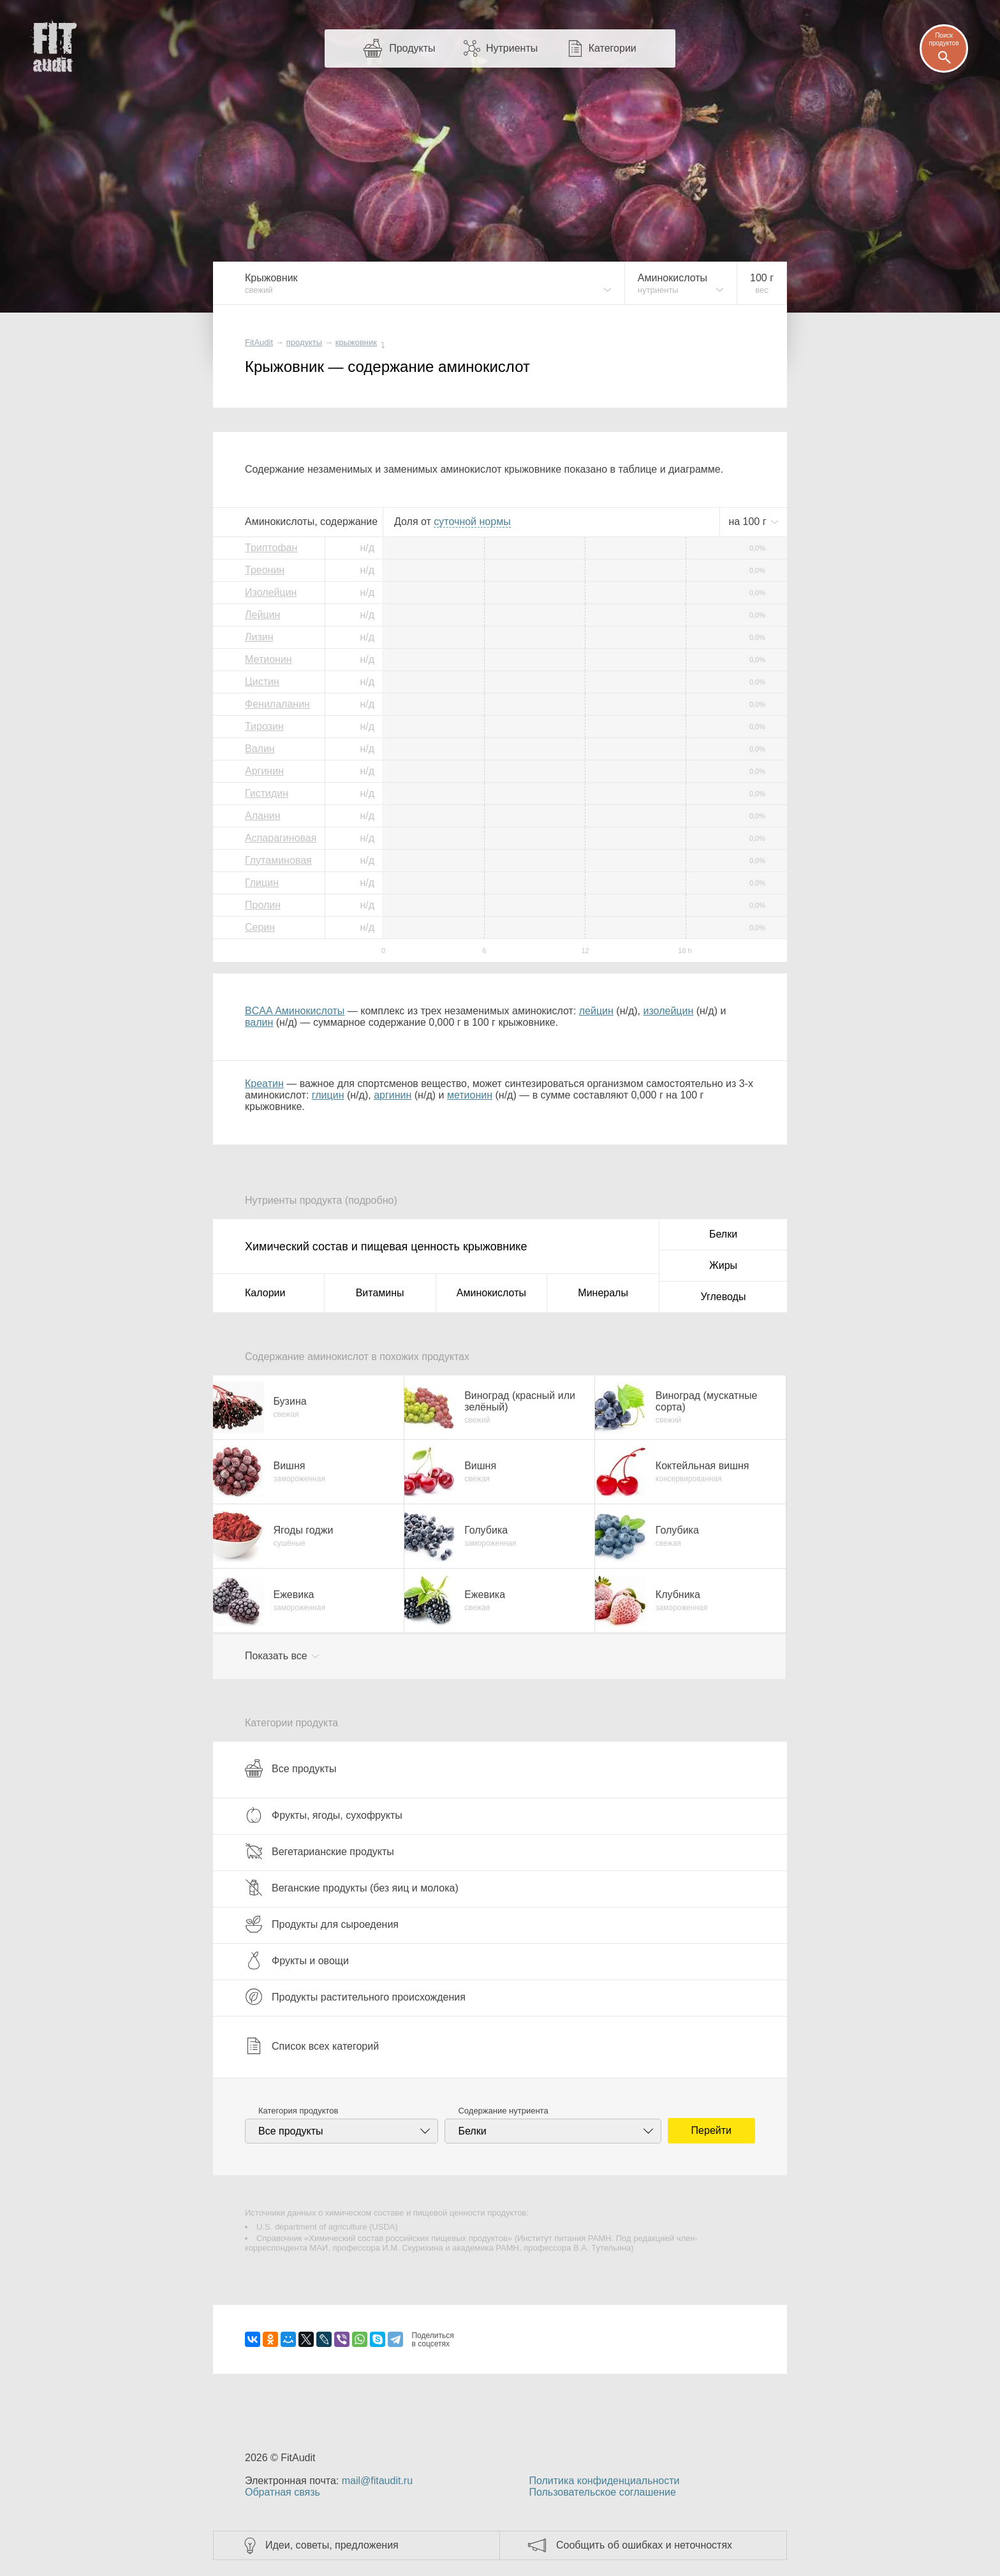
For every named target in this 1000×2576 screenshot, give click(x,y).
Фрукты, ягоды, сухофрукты (323, 1815)
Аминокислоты (491, 1292)
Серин (260, 927)
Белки (723, 1234)
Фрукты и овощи (297, 1960)
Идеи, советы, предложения (332, 2545)
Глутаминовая (278, 860)
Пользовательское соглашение (602, 2492)
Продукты (412, 48)
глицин (328, 1095)
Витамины (380, 1292)
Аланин (263, 815)
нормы (472, 521)
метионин (469, 1095)
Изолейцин (271, 592)
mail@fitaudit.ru (377, 2480)
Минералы (603, 1292)
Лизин (259, 637)
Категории (612, 48)
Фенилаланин (277, 704)
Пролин (263, 904)
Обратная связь (282, 2492)
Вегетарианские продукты (319, 1851)
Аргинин (264, 771)
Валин (260, 748)
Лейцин (262, 614)
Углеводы (723, 1296)
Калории (265, 1292)
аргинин (392, 1095)
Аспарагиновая (280, 838)
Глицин (262, 882)
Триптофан (271, 547)
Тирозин (264, 726)
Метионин (268, 659)
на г (748, 521)
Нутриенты (512, 48)
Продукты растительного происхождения (355, 1997)
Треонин (264, 570)
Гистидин (266, 793)
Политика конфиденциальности (604, 2480)
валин (259, 1022)
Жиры (723, 1265)
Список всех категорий (312, 2046)
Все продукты (290, 1768)
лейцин (596, 1010)
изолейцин (668, 1010)
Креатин (264, 1083)
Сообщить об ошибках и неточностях (644, 2545)
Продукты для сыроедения (322, 1924)
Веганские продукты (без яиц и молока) (352, 1888)
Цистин (262, 681)
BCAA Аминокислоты (294, 1010)
